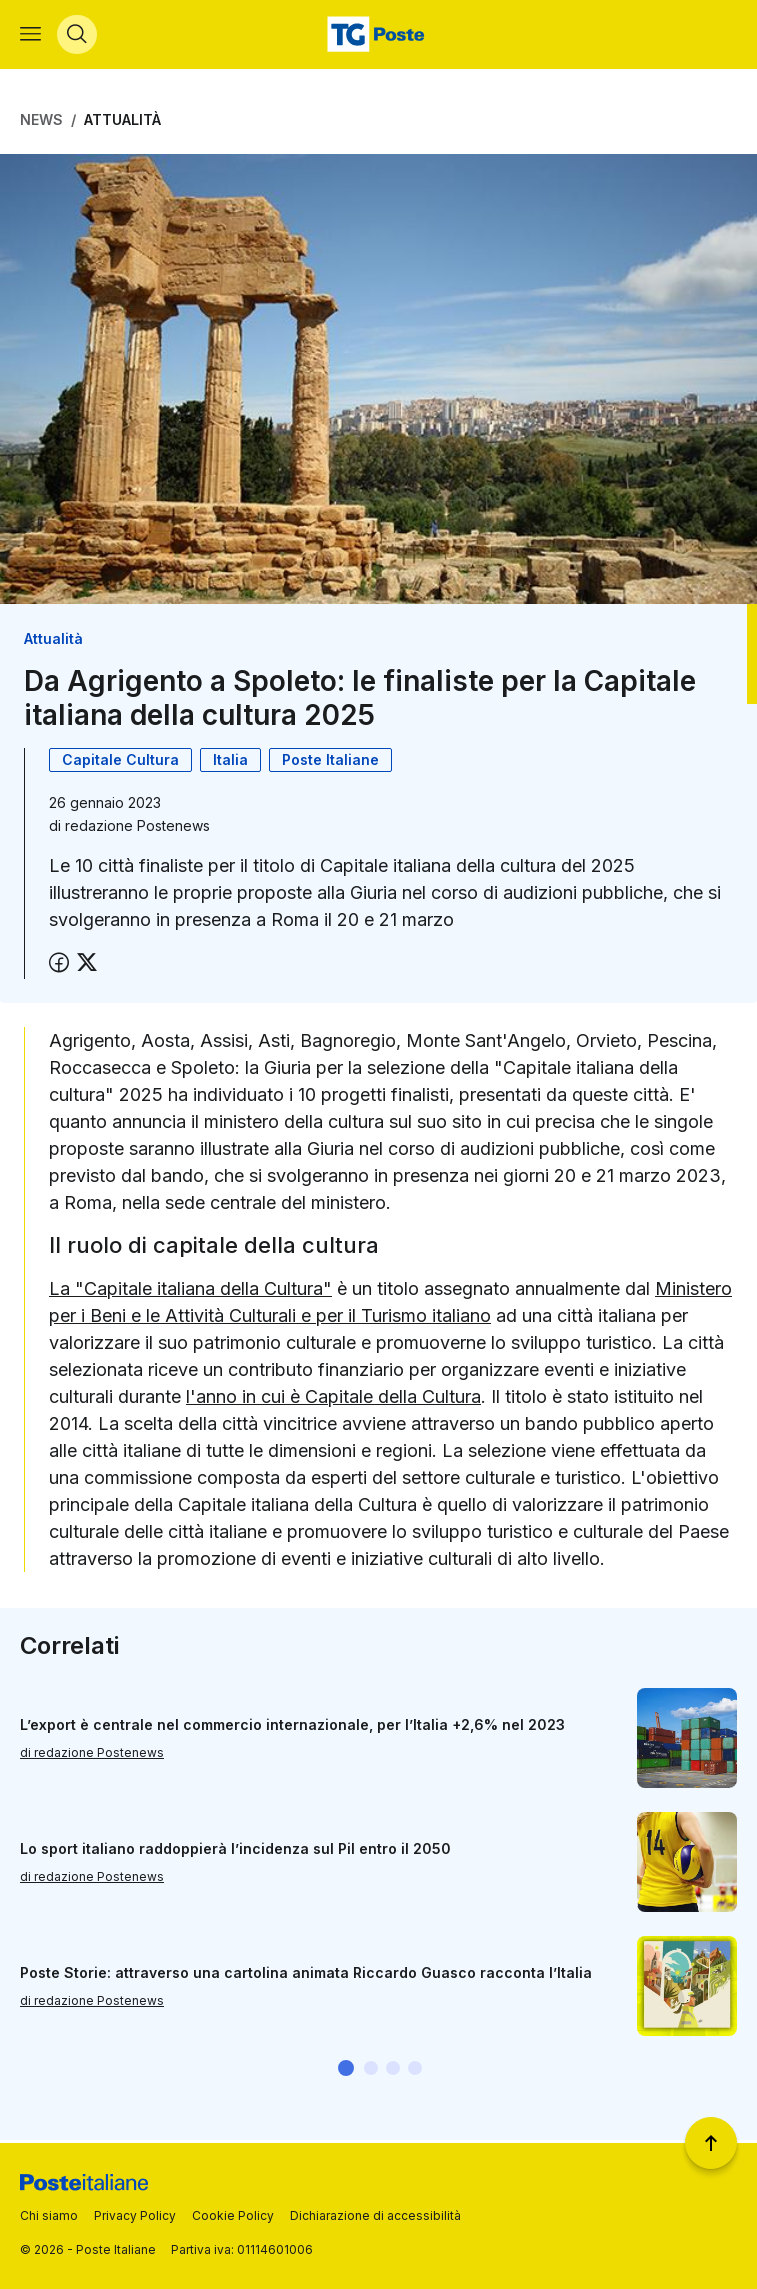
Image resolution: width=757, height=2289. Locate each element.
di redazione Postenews (92, 1754)
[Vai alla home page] (378, 36)
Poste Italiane (330, 762)
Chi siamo (49, 2215)
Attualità (122, 122)
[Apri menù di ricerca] (77, 36)
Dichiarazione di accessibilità (375, 2215)
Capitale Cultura (120, 762)
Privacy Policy (135, 2215)
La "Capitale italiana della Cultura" (190, 1290)
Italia (230, 762)
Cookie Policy (233, 2215)
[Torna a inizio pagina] (711, 2143)
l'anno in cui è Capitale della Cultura (333, 1398)
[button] (346, 2071)
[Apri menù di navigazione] (30, 36)
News (41, 122)
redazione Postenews (137, 828)
